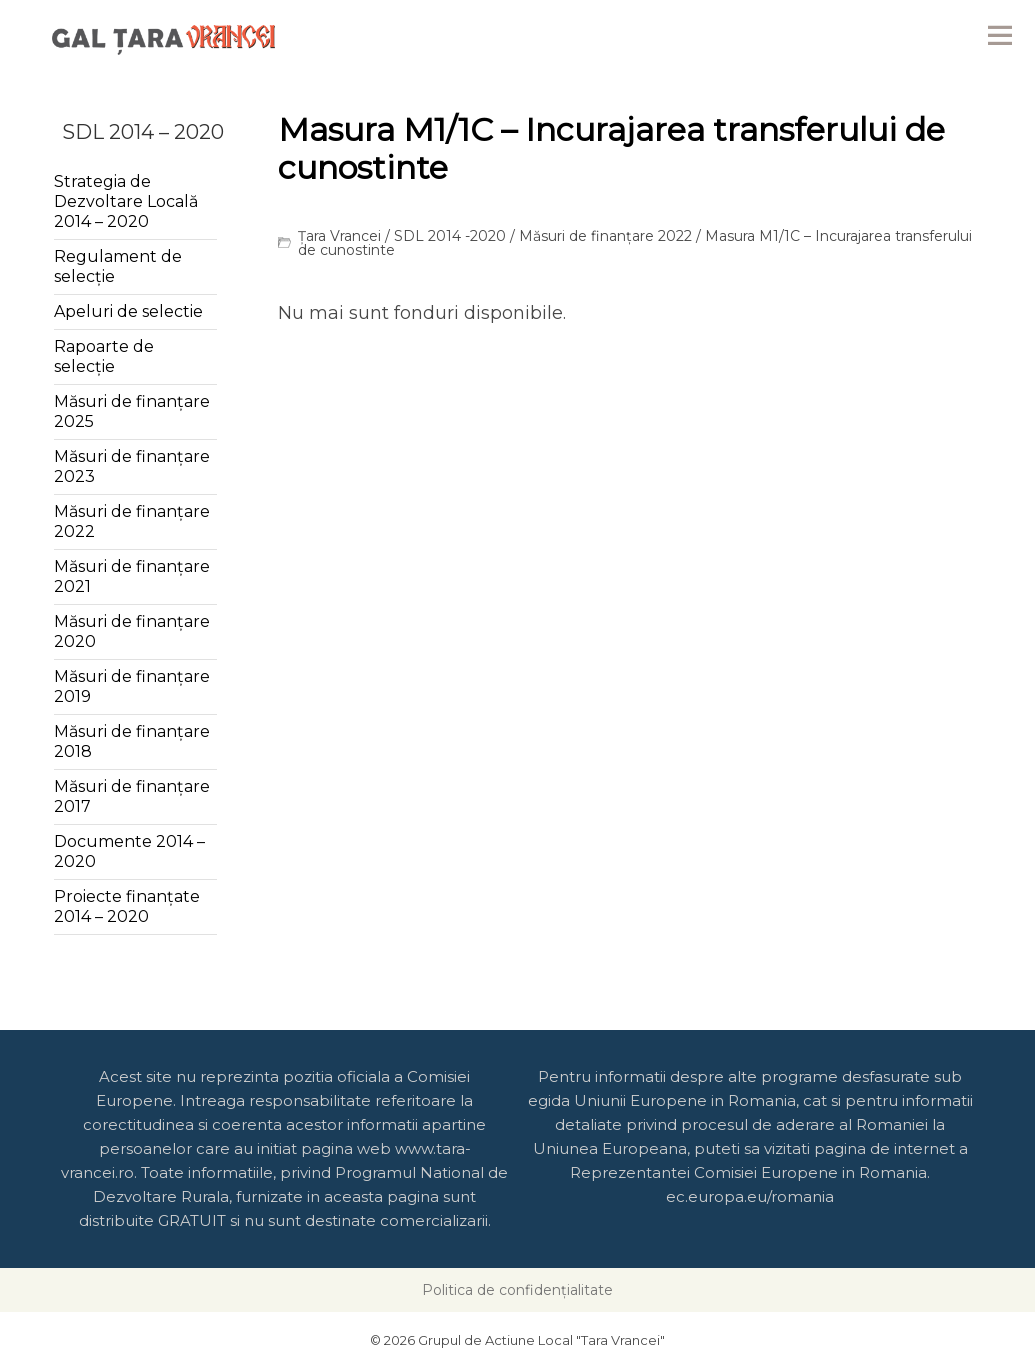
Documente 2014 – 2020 (129, 851)
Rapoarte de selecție (104, 356)
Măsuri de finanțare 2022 (605, 236)
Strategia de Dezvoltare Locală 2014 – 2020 (126, 201)
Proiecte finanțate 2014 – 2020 (127, 906)
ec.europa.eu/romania (750, 1196)
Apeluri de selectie (128, 311)
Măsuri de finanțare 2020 (132, 631)
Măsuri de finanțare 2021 (132, 576)
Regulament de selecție (118, 266)
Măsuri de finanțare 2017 (132, 796)
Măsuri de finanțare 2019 (132, 686)
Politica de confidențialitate (517, 1290)
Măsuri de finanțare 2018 (132, 741)
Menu (1000, 35)
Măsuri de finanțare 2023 (132, 466)
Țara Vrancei (339, 236)
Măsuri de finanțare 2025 (132, 411)
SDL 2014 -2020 (450, 236)
